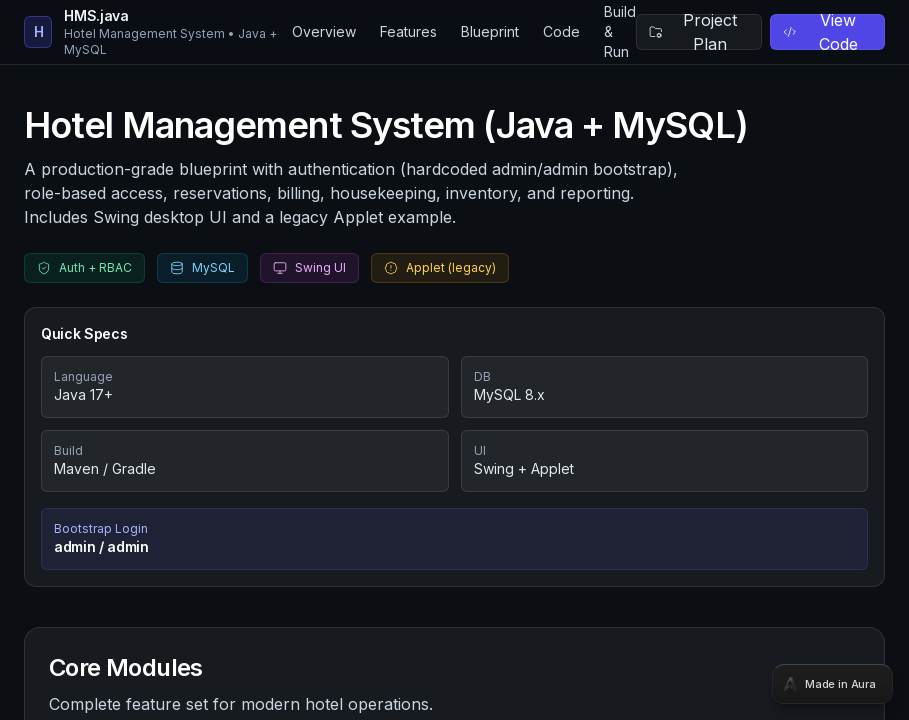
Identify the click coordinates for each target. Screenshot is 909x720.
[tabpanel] (454, 360)
